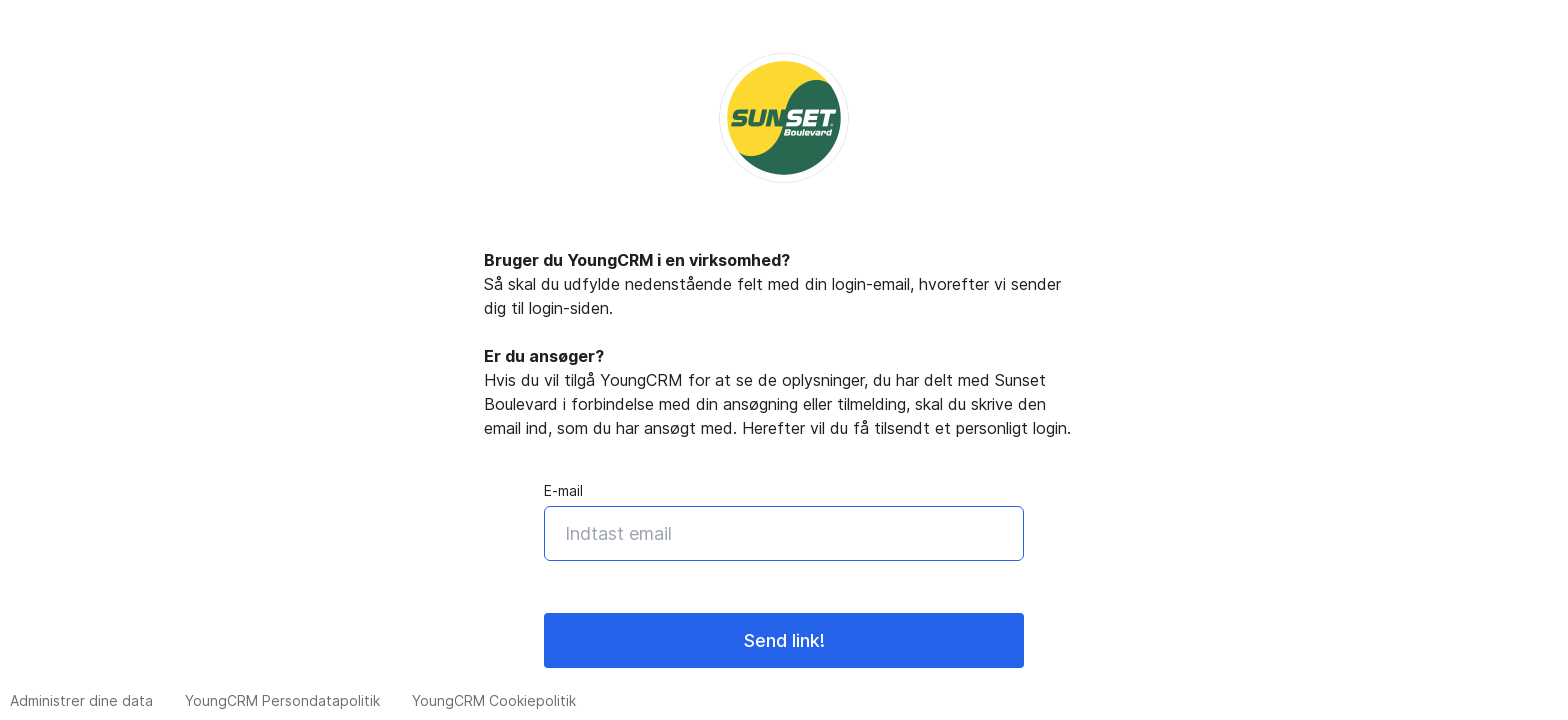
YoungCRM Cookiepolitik (494, 700)
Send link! (784, 640)
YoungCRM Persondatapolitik (282, 700)
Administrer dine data (81, 700)
